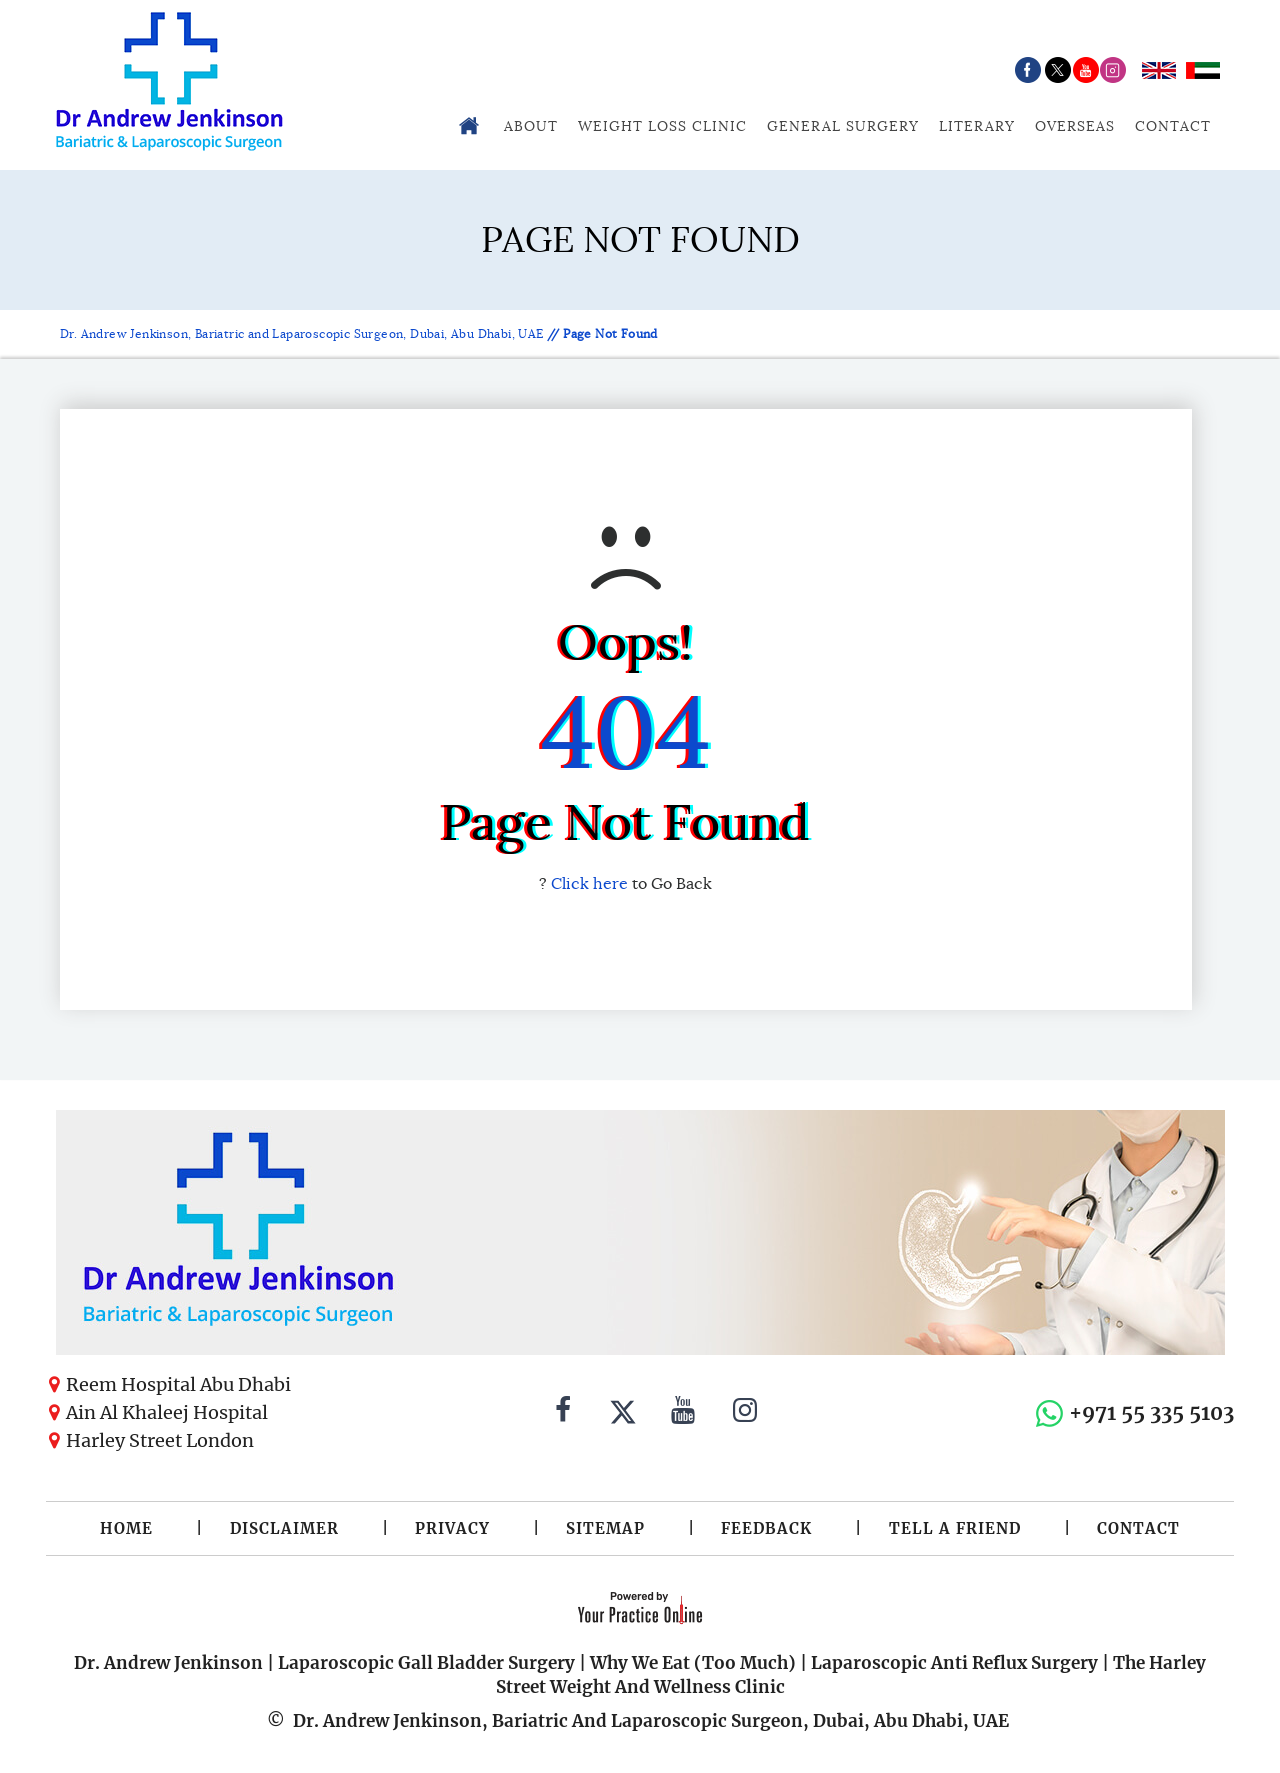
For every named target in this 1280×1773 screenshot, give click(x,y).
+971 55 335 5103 (1151, 1412)
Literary (977, 126)
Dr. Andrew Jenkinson (168, 1663)
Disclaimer (284, 1528)
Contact (1173, 126)
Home (126, 1528)
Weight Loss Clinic (662, 126)
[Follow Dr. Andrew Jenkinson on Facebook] (563, 1413)
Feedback (766, 1528)
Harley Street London (160, 1440)
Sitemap (605, 1528)
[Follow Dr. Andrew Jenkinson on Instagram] (745, 1413)
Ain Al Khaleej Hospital (167, 1412)
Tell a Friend (955, 1528)
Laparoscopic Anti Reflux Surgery (954, 1663)
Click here (589, 884)
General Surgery (843, 126)
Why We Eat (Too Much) (693, 1663)
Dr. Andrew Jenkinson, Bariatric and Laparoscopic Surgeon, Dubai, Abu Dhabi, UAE (303, 333)
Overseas (1075, 126)
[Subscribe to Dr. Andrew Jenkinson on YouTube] (683, 1413)
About (531, 126)
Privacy (452, 1528)
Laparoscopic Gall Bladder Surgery (426, 1663)
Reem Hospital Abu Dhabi (178, 1384)
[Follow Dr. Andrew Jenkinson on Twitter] (623, 1413)
